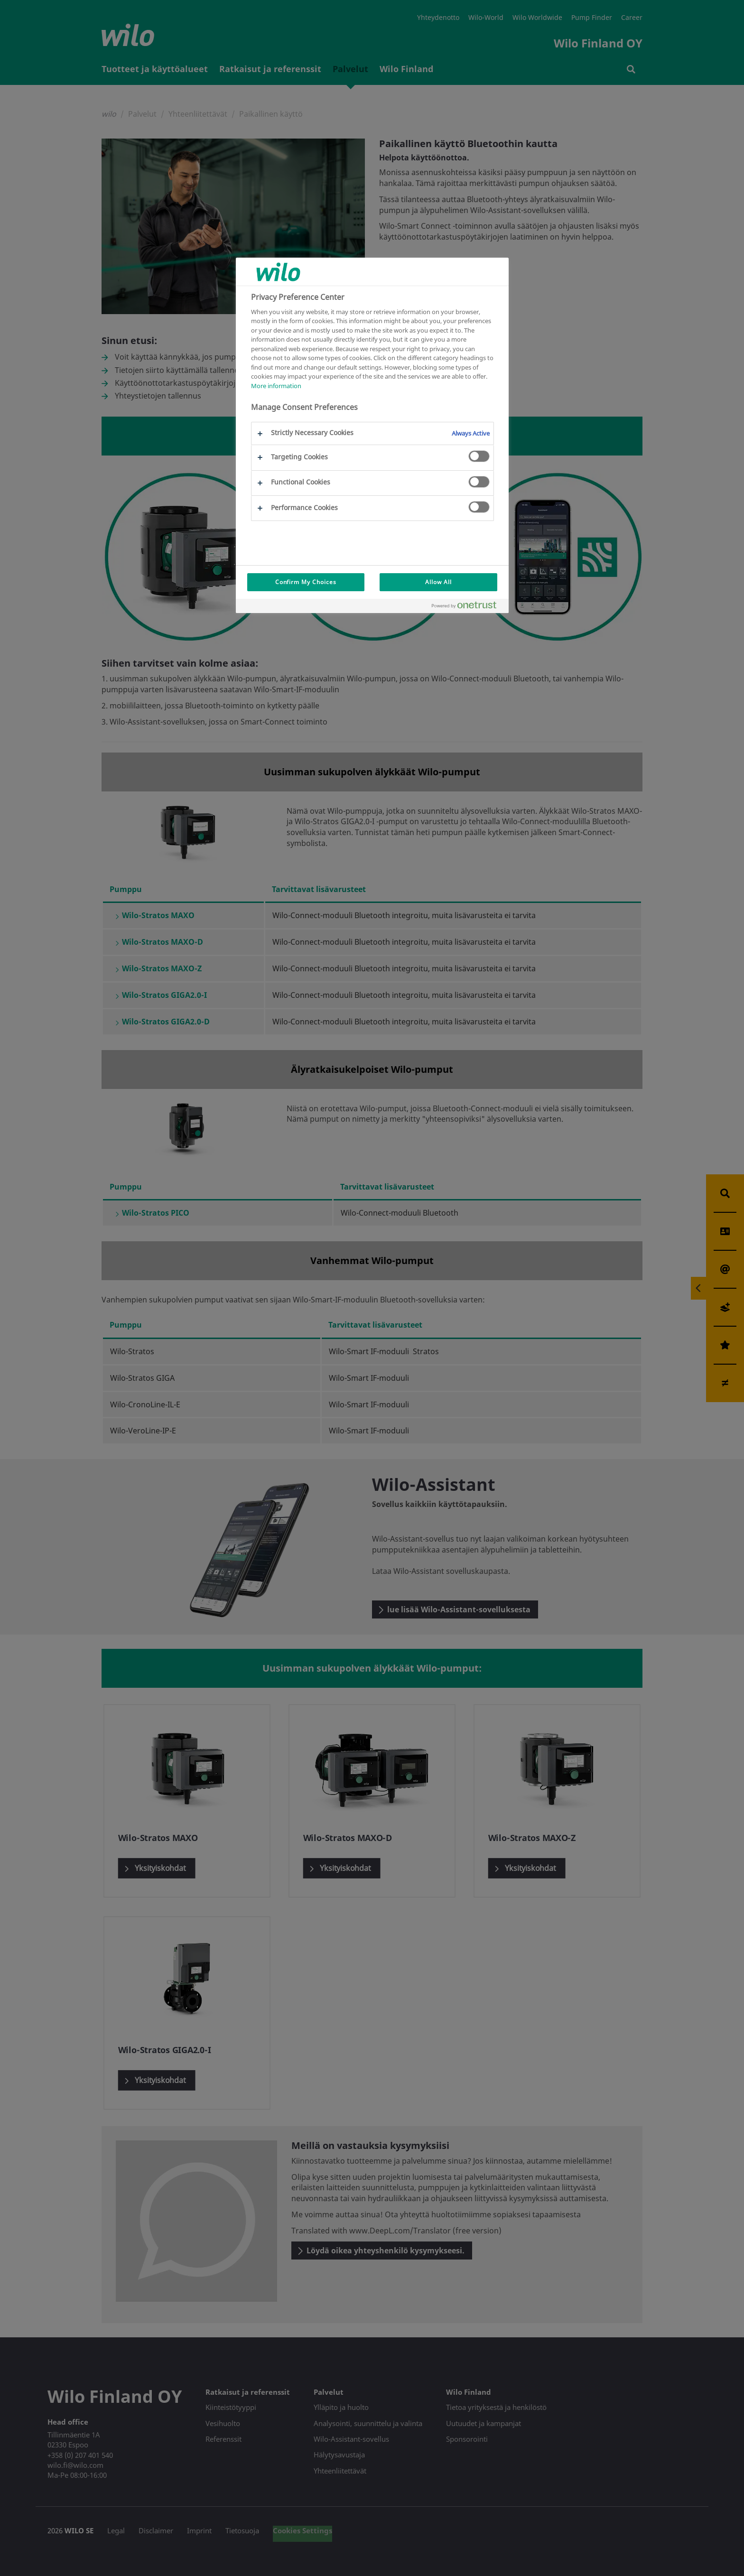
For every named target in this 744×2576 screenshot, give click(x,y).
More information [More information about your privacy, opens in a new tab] (276, 385)
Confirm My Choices (305, 582)
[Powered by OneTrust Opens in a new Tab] (468, 607)
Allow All (438, 582)
